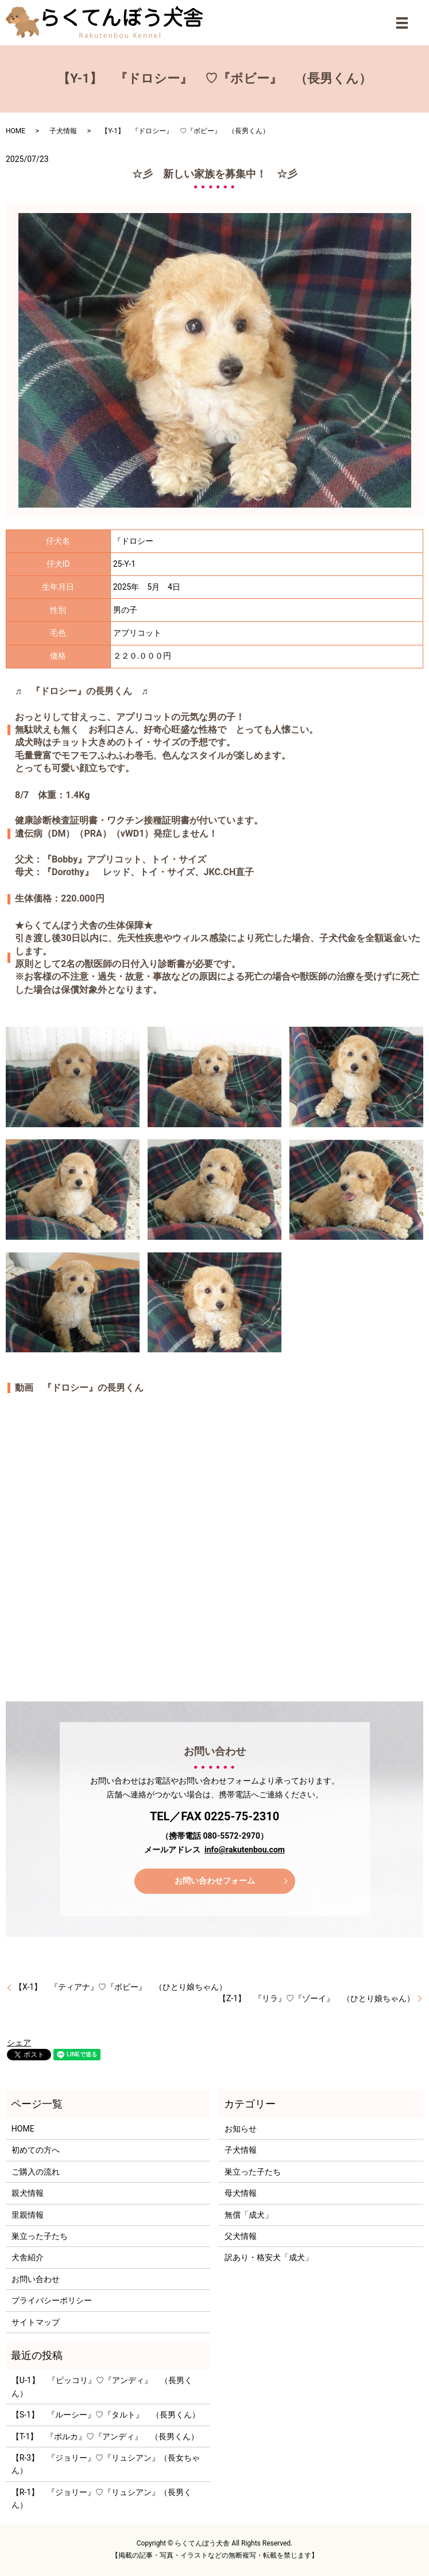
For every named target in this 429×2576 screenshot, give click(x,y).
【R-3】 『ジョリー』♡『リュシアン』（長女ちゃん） (105, 2464)
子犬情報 (63, 131)
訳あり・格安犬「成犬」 (269, 2257)
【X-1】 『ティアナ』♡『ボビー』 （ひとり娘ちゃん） (120, 1986)
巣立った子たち (39, 2236)
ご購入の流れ (35, 2171)
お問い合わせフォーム (215, 1880)
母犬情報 (241, 2193)
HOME (15, 131)
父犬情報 (241, 2236)
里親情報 (27, 2214)
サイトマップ (35, 2322)
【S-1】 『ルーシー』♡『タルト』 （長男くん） (105, 2414)
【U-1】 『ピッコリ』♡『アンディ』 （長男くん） (101, 2386)
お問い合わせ (35, 2279)
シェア (19, 2042)
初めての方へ (35, 2150)
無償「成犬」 (249, 2214)
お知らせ (241, 2128)
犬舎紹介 (27, 2257)
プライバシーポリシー (51, 2300)
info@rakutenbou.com (244, 1849)
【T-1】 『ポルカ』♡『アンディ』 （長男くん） (105, 2436)
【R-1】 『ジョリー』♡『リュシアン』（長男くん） (101, 2498)
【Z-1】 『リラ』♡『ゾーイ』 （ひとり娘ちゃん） (316, 1998)
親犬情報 (27, 2193)
